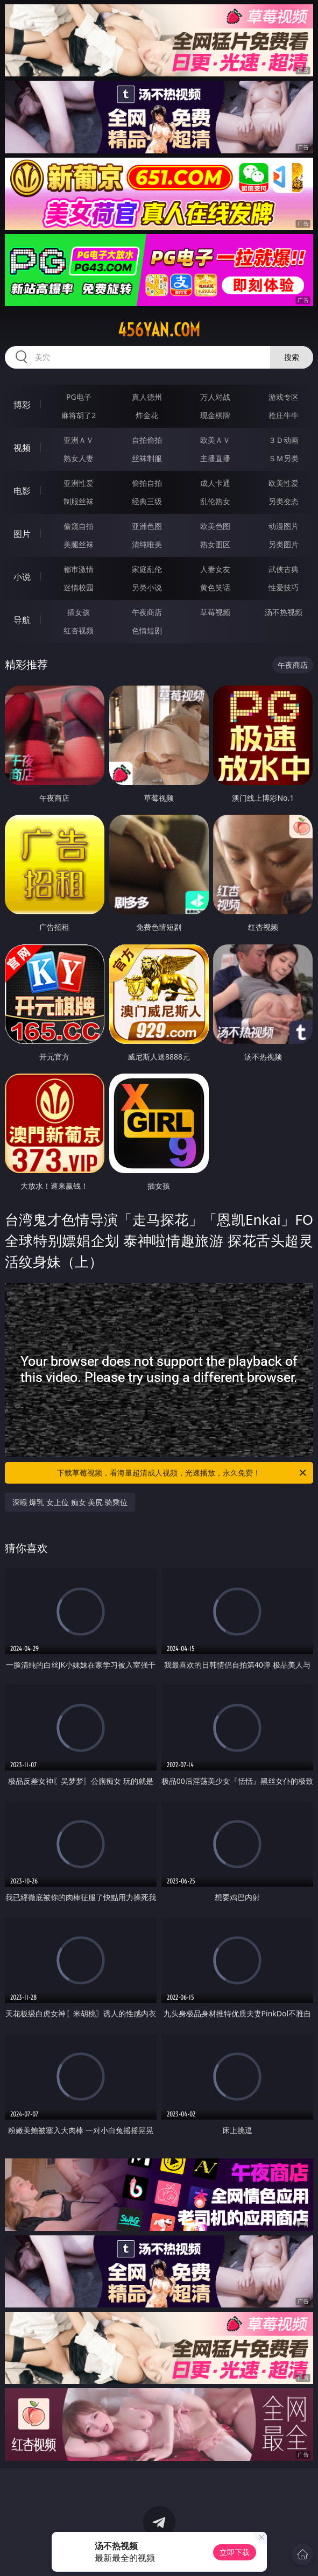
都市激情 (78, 569)
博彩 (22, 405)
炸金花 (147, 415)
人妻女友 (215, 569)
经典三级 (147, 501)
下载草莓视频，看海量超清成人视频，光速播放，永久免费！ (182, 1472)
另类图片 (283, 544)
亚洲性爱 (78, 483)
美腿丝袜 (78, 544)
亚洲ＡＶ (78, 440)
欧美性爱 (283, 483)
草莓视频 (215, 612)
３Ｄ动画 (283, 440)
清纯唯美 (147, 544)
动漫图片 (283, 526)
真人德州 (147, 397)
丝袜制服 (147, 458)
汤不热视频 (283, 612)
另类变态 (283, 501)
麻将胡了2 (78, 415)
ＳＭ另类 (283, 458)
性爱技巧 (283, 587)
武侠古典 (283, 569)
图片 (22, 534)
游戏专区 (283, 397)
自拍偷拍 (147, 440)
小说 (22, 577)
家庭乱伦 (147, 569)
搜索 (291, 357)
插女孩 (78, 612)
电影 (22, 491)
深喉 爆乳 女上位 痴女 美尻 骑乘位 (70, 1502)
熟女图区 (215, 544)
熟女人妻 (78, 458)
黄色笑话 (215, 587)
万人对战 (215, 397)
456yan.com (159, 330)
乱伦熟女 (215, 501)
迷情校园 (78, 587)
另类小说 (147, 587)
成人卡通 (215, 483)
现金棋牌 (215, 415)
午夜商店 (147, 612)
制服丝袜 (78, 501)
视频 (22, 448)
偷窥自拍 (78, 526)
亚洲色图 (147, 526)
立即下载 (235, 2552)
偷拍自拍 (147, 483)
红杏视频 (78, 630)
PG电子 (78, 397)
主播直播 (215, 458)
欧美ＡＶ (215, 440)
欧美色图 (215, 526)
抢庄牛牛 (283, 415)
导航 (22, 620)
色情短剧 (147, 630)
